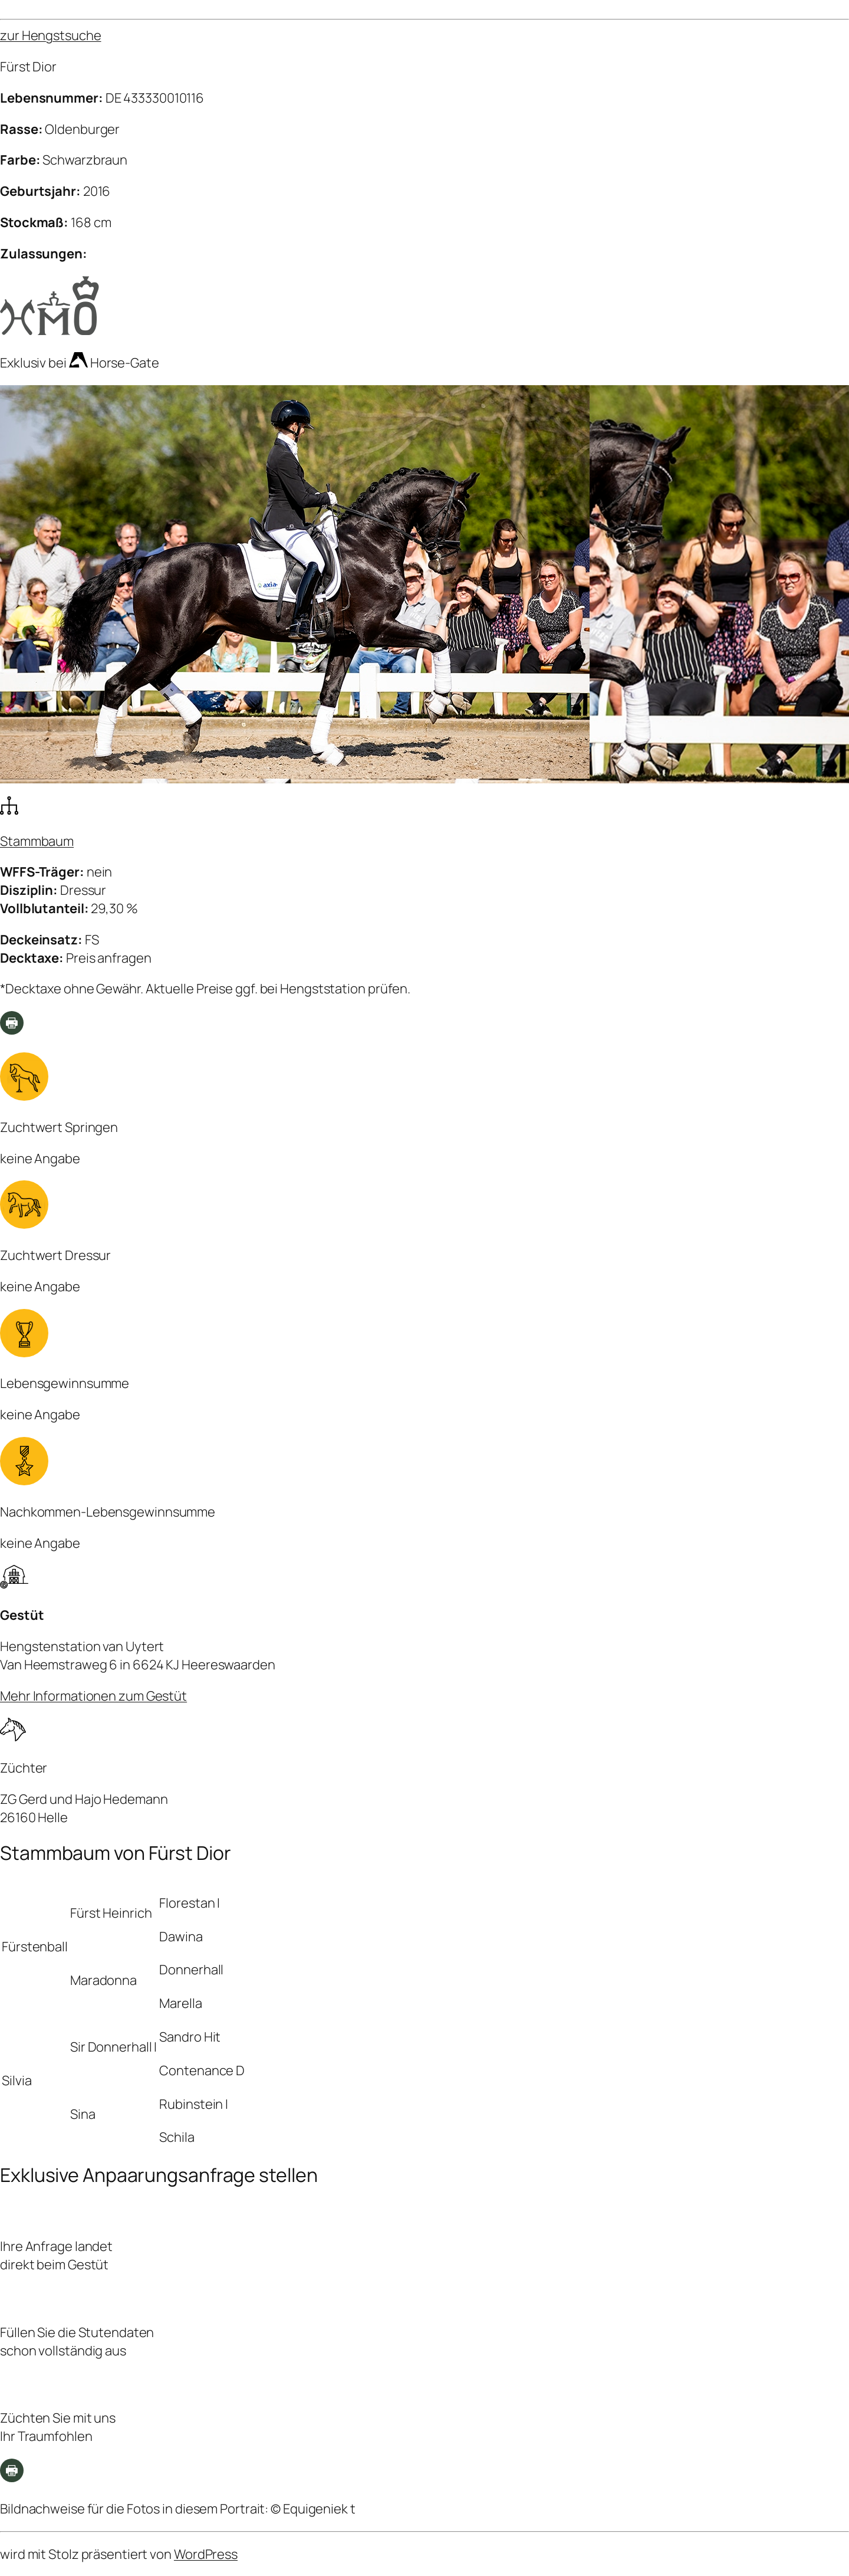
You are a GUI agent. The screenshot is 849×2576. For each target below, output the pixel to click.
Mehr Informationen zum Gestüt (93, 1696)
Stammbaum (37, 841)
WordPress (206, 2554)
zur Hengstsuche (50, 35)
